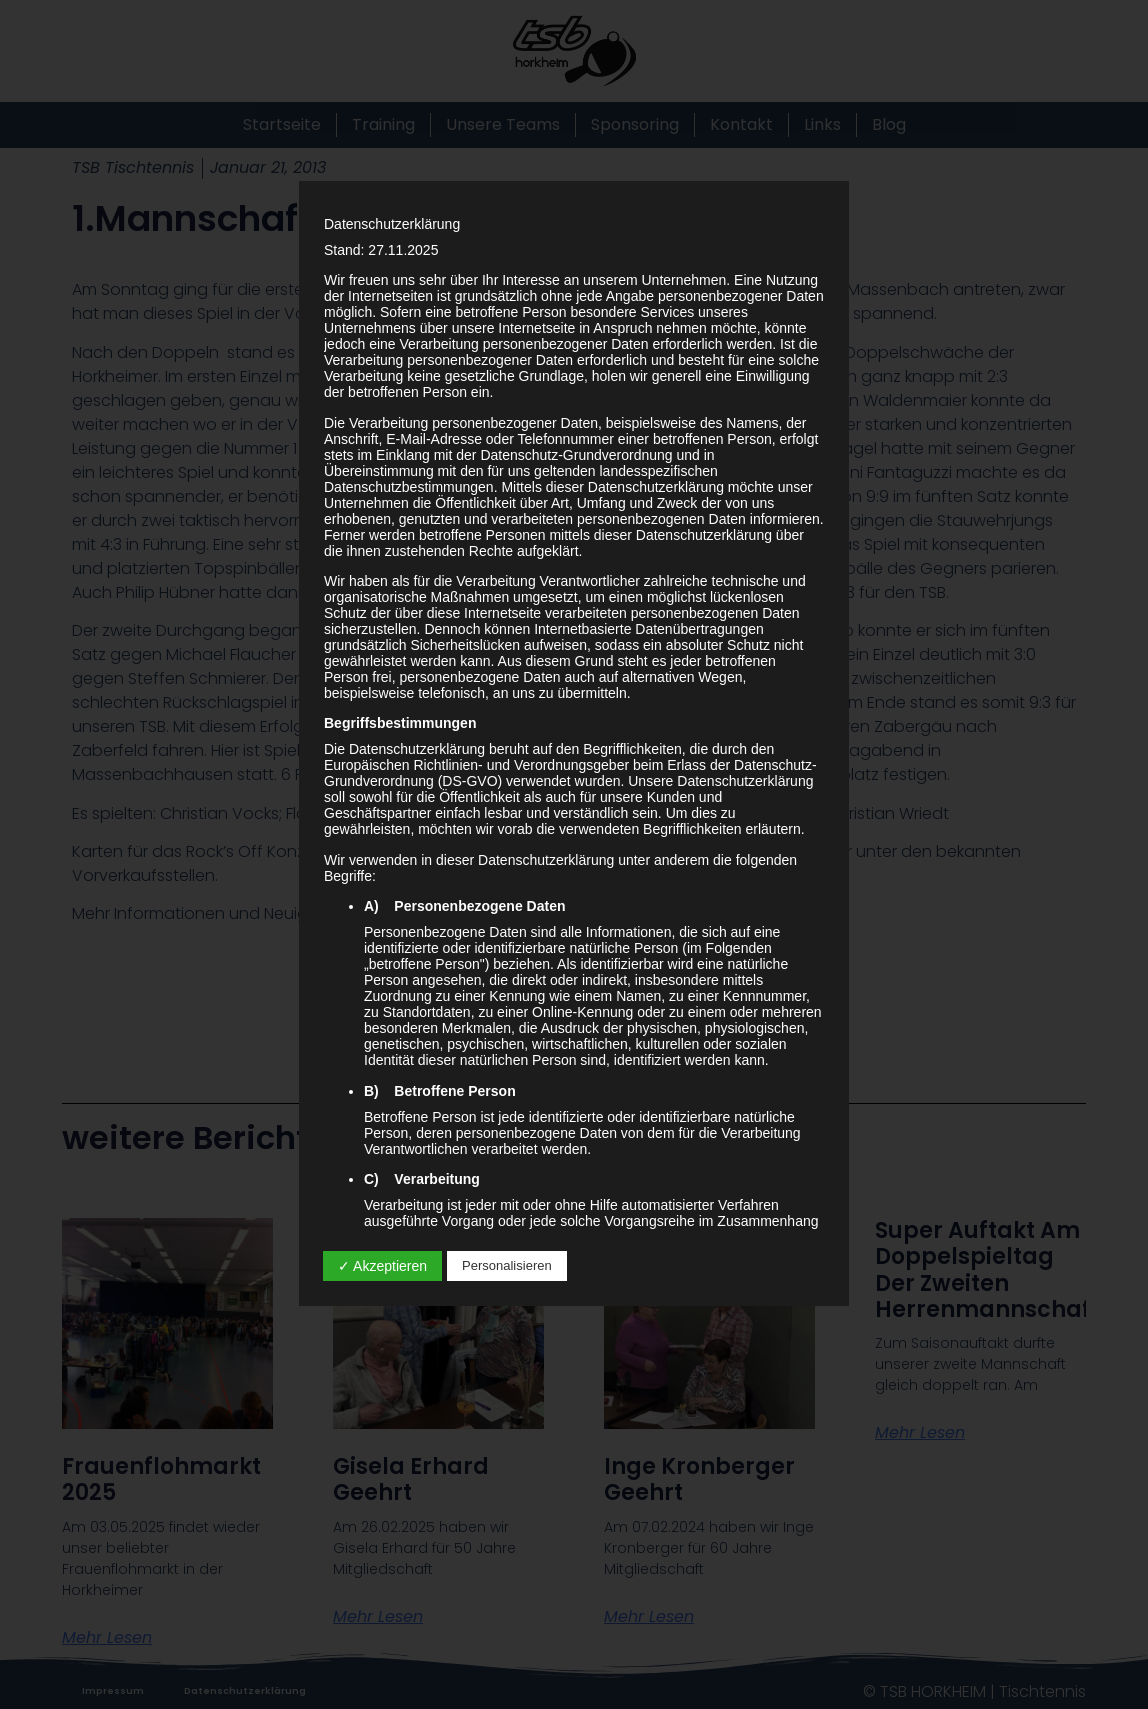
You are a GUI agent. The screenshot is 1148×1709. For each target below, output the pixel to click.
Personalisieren (507, 1265)
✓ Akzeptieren (382, 1266)
